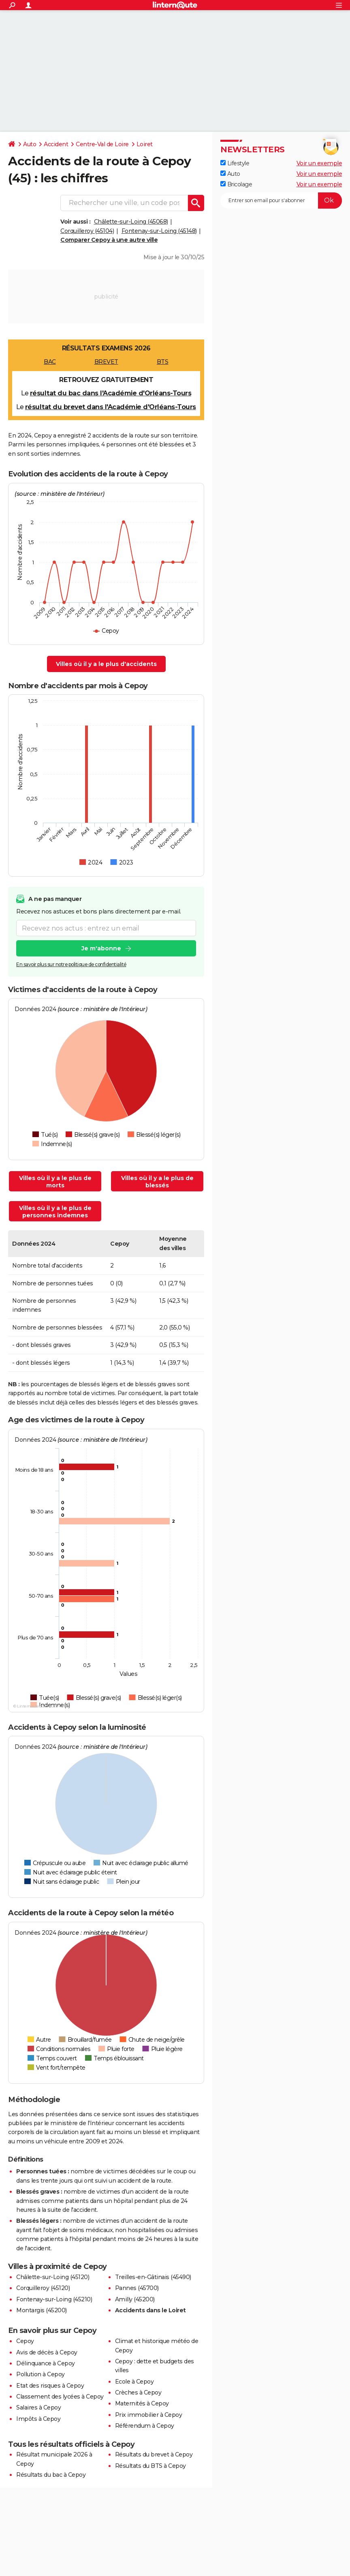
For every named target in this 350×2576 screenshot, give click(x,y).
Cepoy (25, 2341)
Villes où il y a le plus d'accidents (106, 664)
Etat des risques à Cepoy (50, 2385)
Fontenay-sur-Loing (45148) (159, 231)
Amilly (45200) (135, 2299)
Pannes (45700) (137, 2288)
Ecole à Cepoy (134, 2381)
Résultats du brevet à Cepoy (154, 2454)
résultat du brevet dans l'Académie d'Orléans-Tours (110, 407)
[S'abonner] (281, 200)
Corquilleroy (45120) (43, 2288)
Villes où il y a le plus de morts (55, 1181)
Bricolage (236, 184)
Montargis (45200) (41, 2310)
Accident (56, 144)
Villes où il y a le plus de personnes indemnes (55, 1211)
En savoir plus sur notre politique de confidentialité (71, 965)
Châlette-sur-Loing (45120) (52, 2277)
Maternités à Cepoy (142, 2403)
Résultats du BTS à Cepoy (150, 2465)
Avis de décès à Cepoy (46, 2352)
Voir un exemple (319, 163)
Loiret (145, 144)
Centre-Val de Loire (102, 144)
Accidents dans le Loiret (150, 2310)
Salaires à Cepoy (38, 2407)
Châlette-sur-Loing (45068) (131, 221)
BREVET (106, 361)
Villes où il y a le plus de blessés (157, 1181)
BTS (163, 361)
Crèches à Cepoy (138, 2392)
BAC (50, 361)
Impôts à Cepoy (38, 2418)
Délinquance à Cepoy (45, 2363)
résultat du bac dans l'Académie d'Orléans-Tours (111, 393)
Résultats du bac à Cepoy (50, 2474)
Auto (29, 144)
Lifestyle (234, 163)
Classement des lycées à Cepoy (60, 2396)
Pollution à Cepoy (40, 2374)
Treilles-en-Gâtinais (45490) (153, 2277)
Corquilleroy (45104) (87, 231)
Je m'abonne (101, 948)
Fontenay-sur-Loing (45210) (54, 2299)
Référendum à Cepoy (144, 2425)
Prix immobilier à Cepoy (148, 2414)
